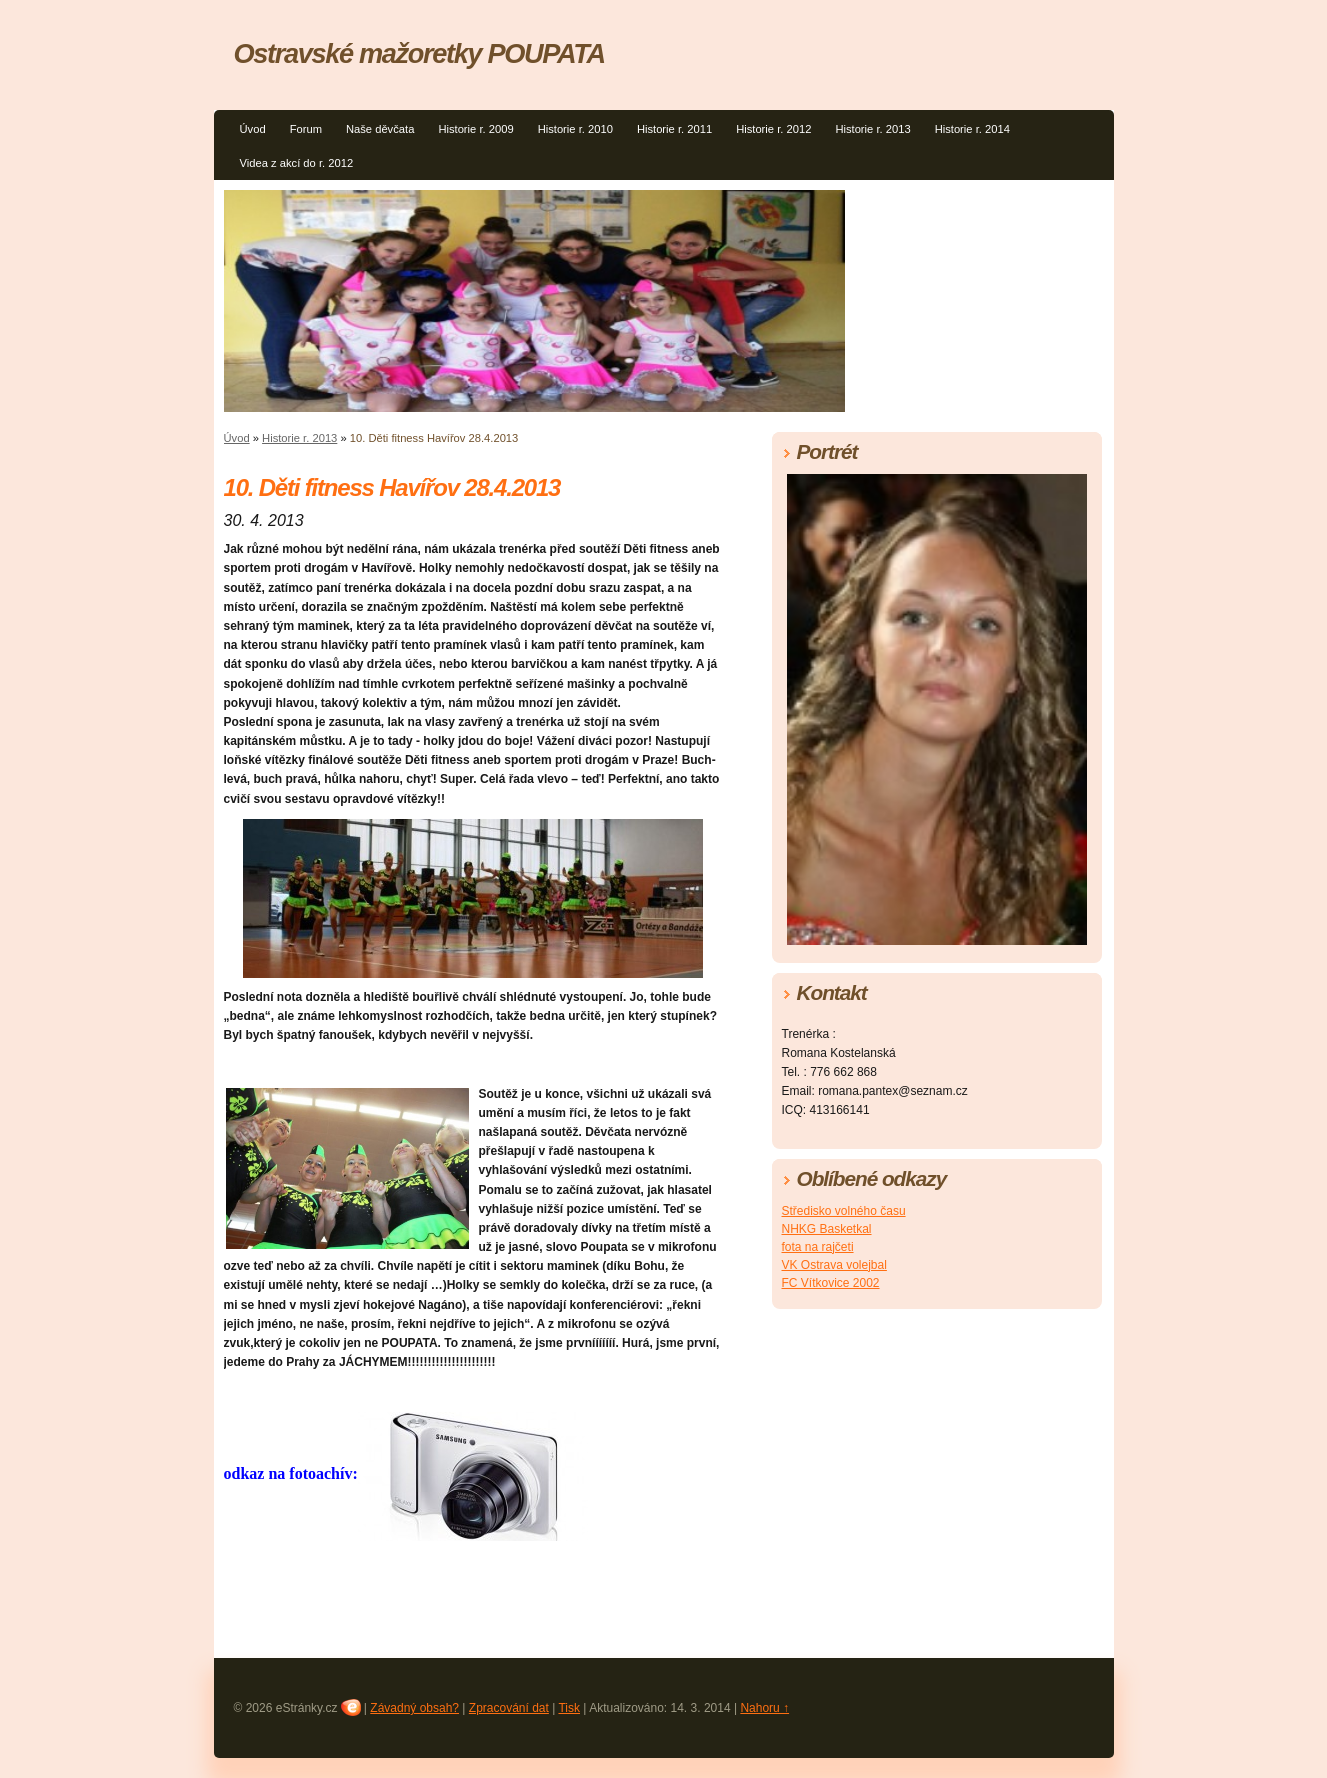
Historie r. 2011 (674, 129)
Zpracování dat (509, 1708)
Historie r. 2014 (972, 129)
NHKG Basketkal (827, 1229)
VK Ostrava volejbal (834, 1265)
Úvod (253, 129)
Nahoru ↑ (764, 1708)
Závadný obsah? (414, 1708)
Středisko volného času (844, 1211)
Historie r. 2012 (773, 129)
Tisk (569, 1708)
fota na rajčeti (818, 1247)
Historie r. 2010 (575, 129)
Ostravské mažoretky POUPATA (419, 53)
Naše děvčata (380, 129)
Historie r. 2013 (872, 129)
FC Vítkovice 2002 (831, 1283)
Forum (306, 129)
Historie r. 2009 (475, 129)
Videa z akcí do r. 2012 (297, 163)
